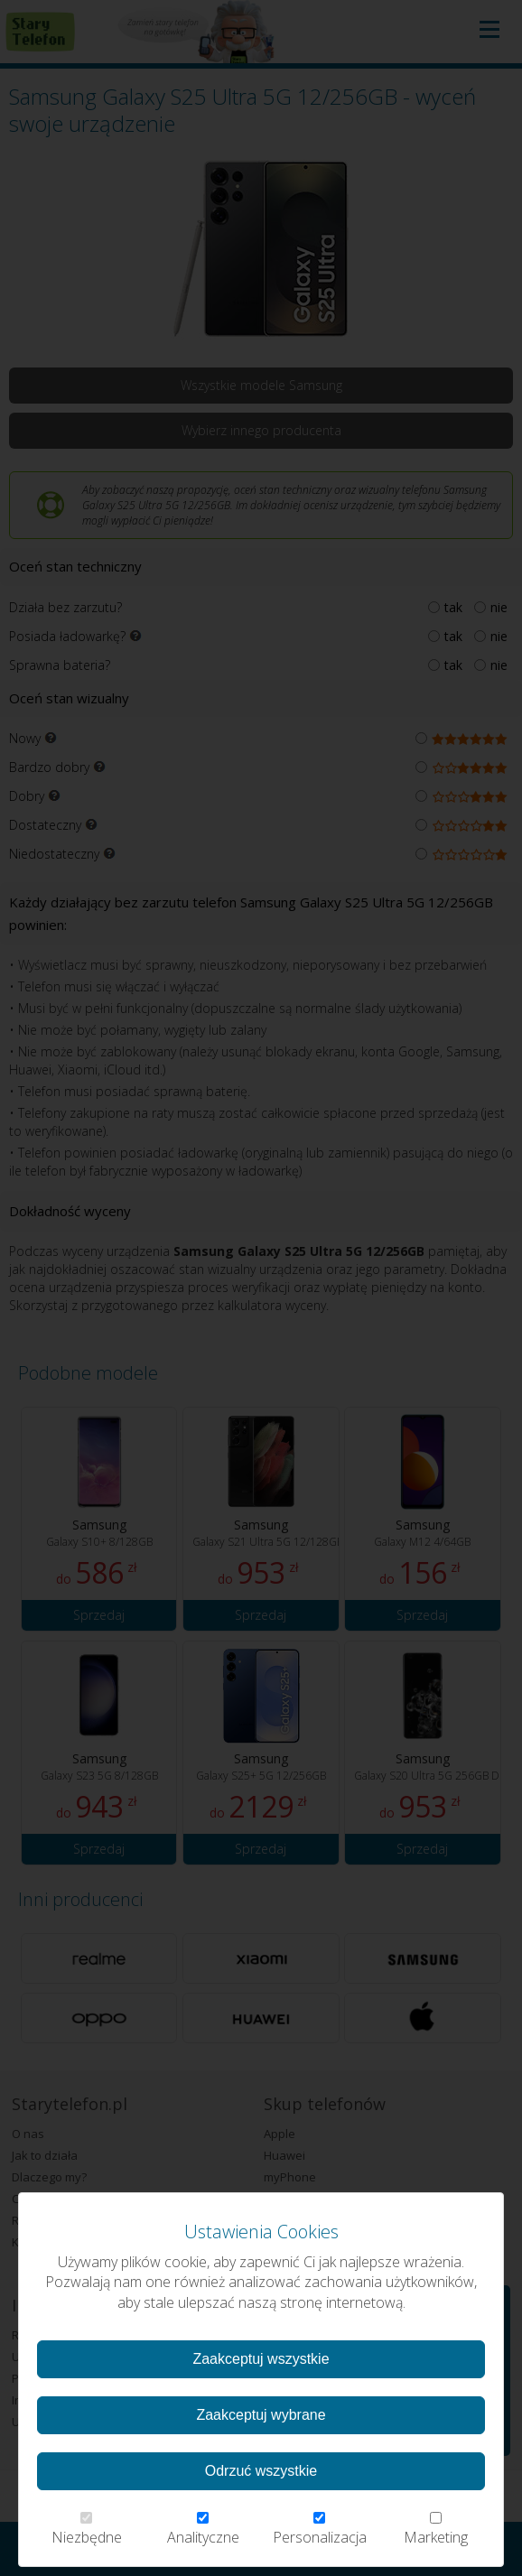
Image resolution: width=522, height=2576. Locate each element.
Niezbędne (86, 2529)
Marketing (435, 2529)
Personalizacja (320, 2529)
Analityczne (202, 2529)
